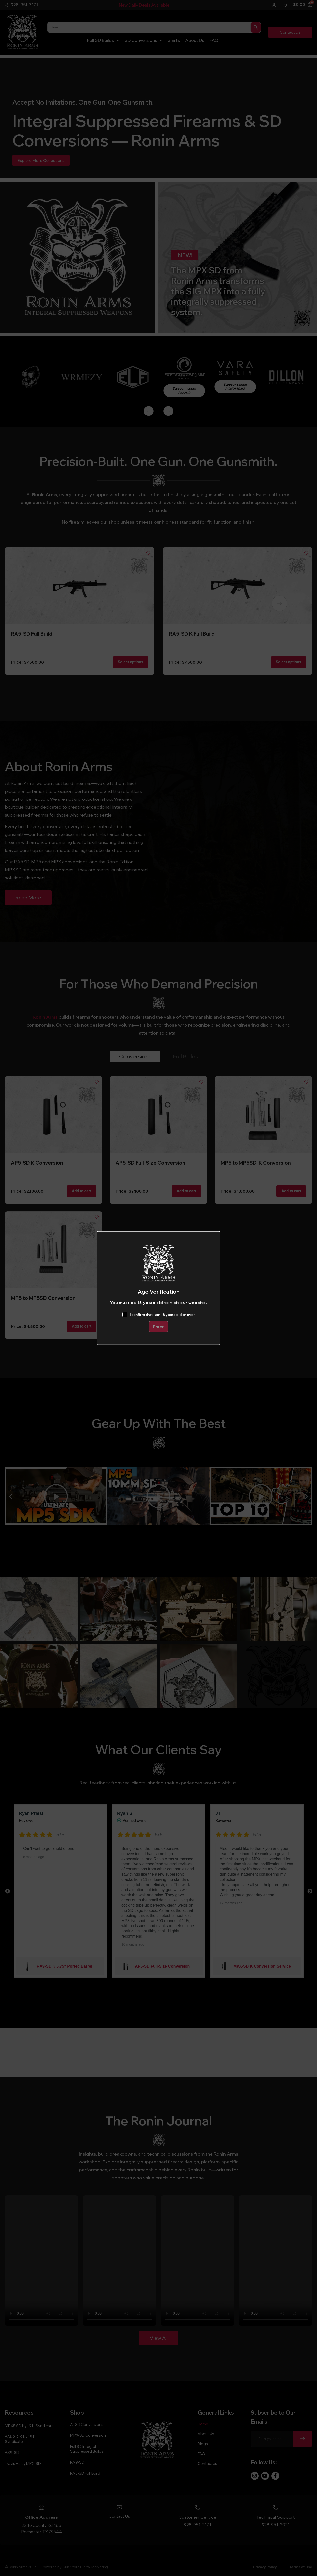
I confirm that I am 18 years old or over (158, 1314)
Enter (158, 1326)
